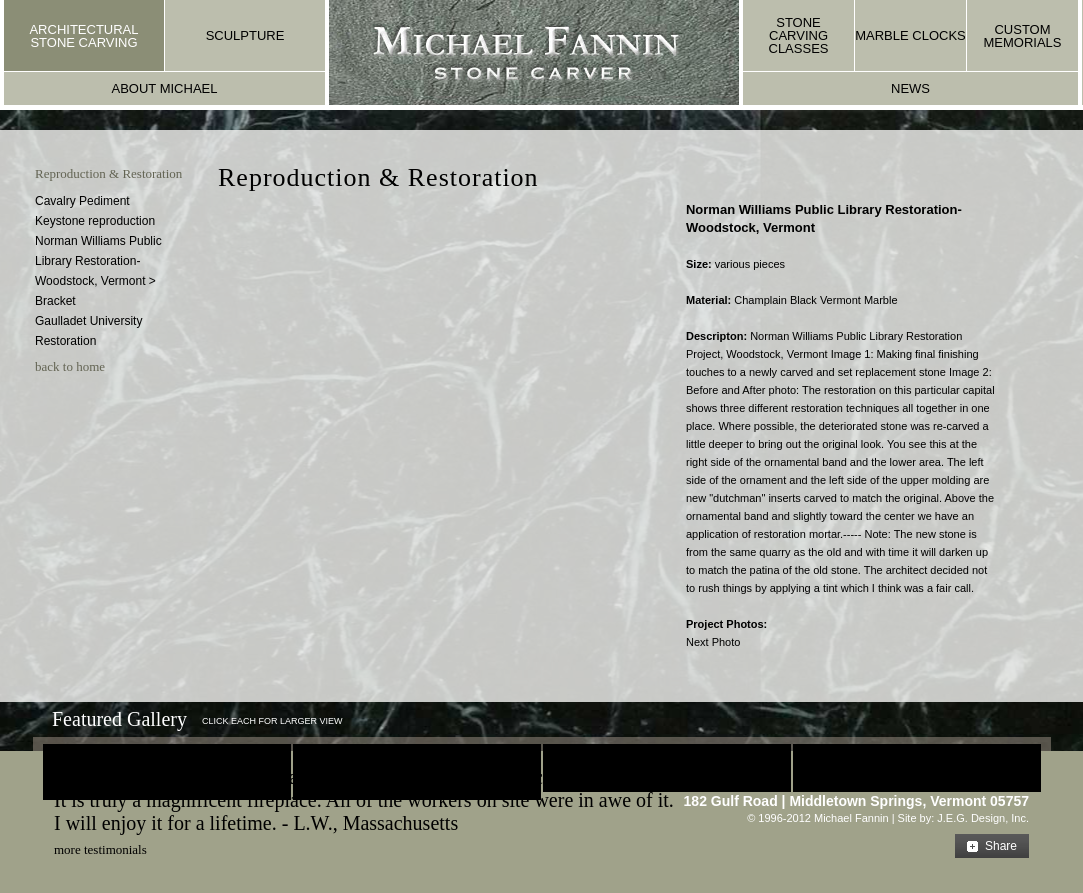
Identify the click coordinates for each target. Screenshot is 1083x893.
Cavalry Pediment (82, 201)
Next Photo (713, 642)
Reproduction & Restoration (108, 173)
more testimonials (100, 849)
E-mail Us (986, 778)
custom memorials (1022, 36)
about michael (165, 88)
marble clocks (910, 35)
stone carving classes (799, 35)
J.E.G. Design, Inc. (983, 818)
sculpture (245, 35)
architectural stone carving (83, 36)
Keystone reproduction (95, 221)
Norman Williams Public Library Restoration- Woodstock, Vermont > (98, 261)
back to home (70, 366)
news (910, 88)
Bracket (55, 301)
